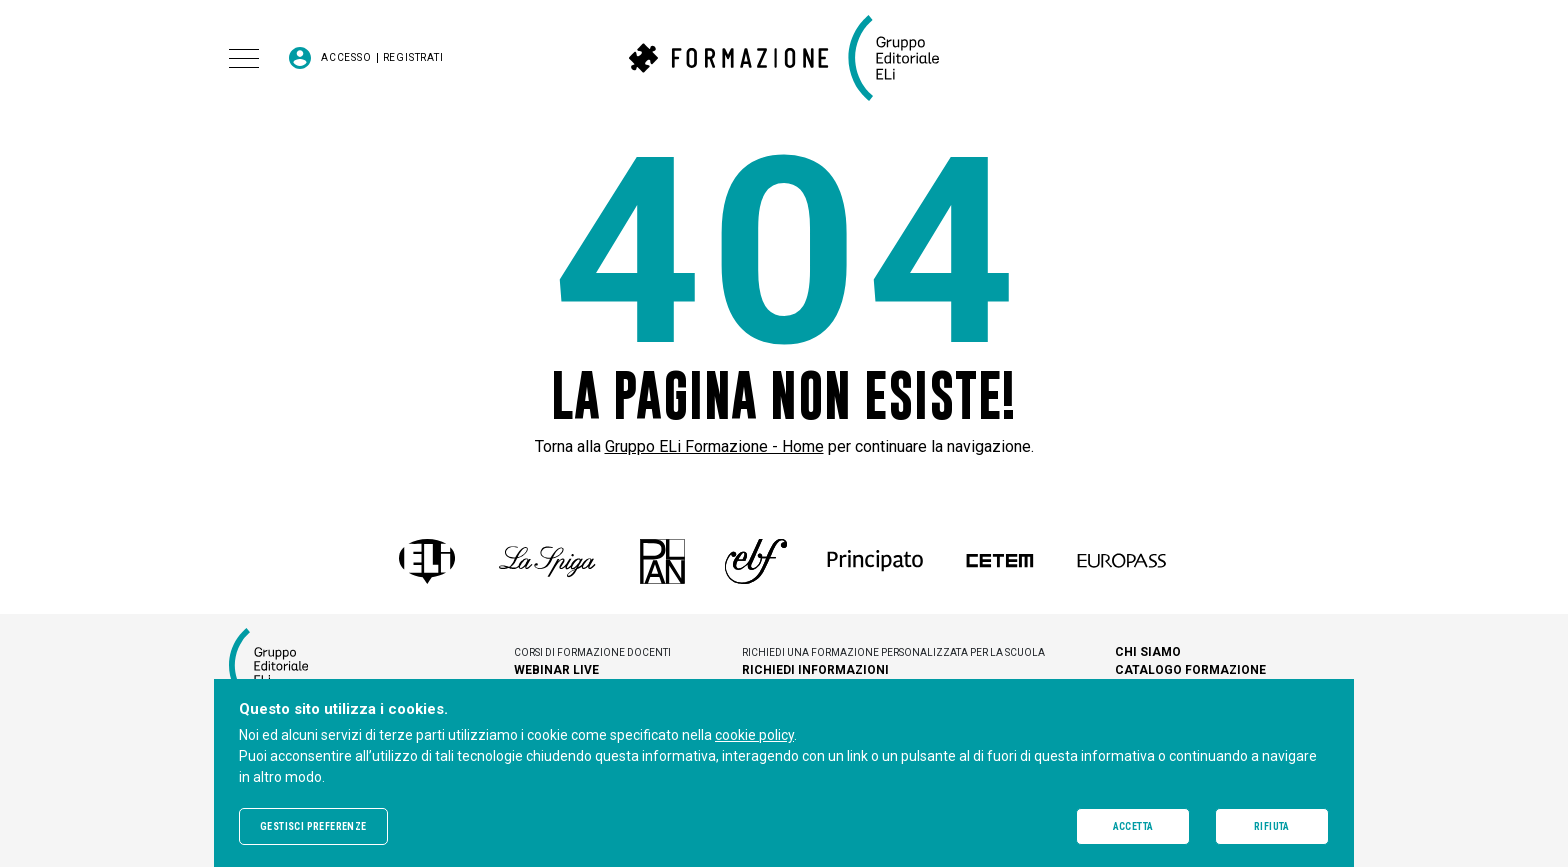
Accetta (1133, 826)
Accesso (346, 58)
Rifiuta (1272, 826)
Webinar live (556, 670)
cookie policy (754, 735)
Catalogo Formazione (1190, 670)
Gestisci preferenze (313, 826)
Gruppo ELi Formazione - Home (714, 446)
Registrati (413, 58)
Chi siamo (1148, 652)
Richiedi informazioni (815, 670)
